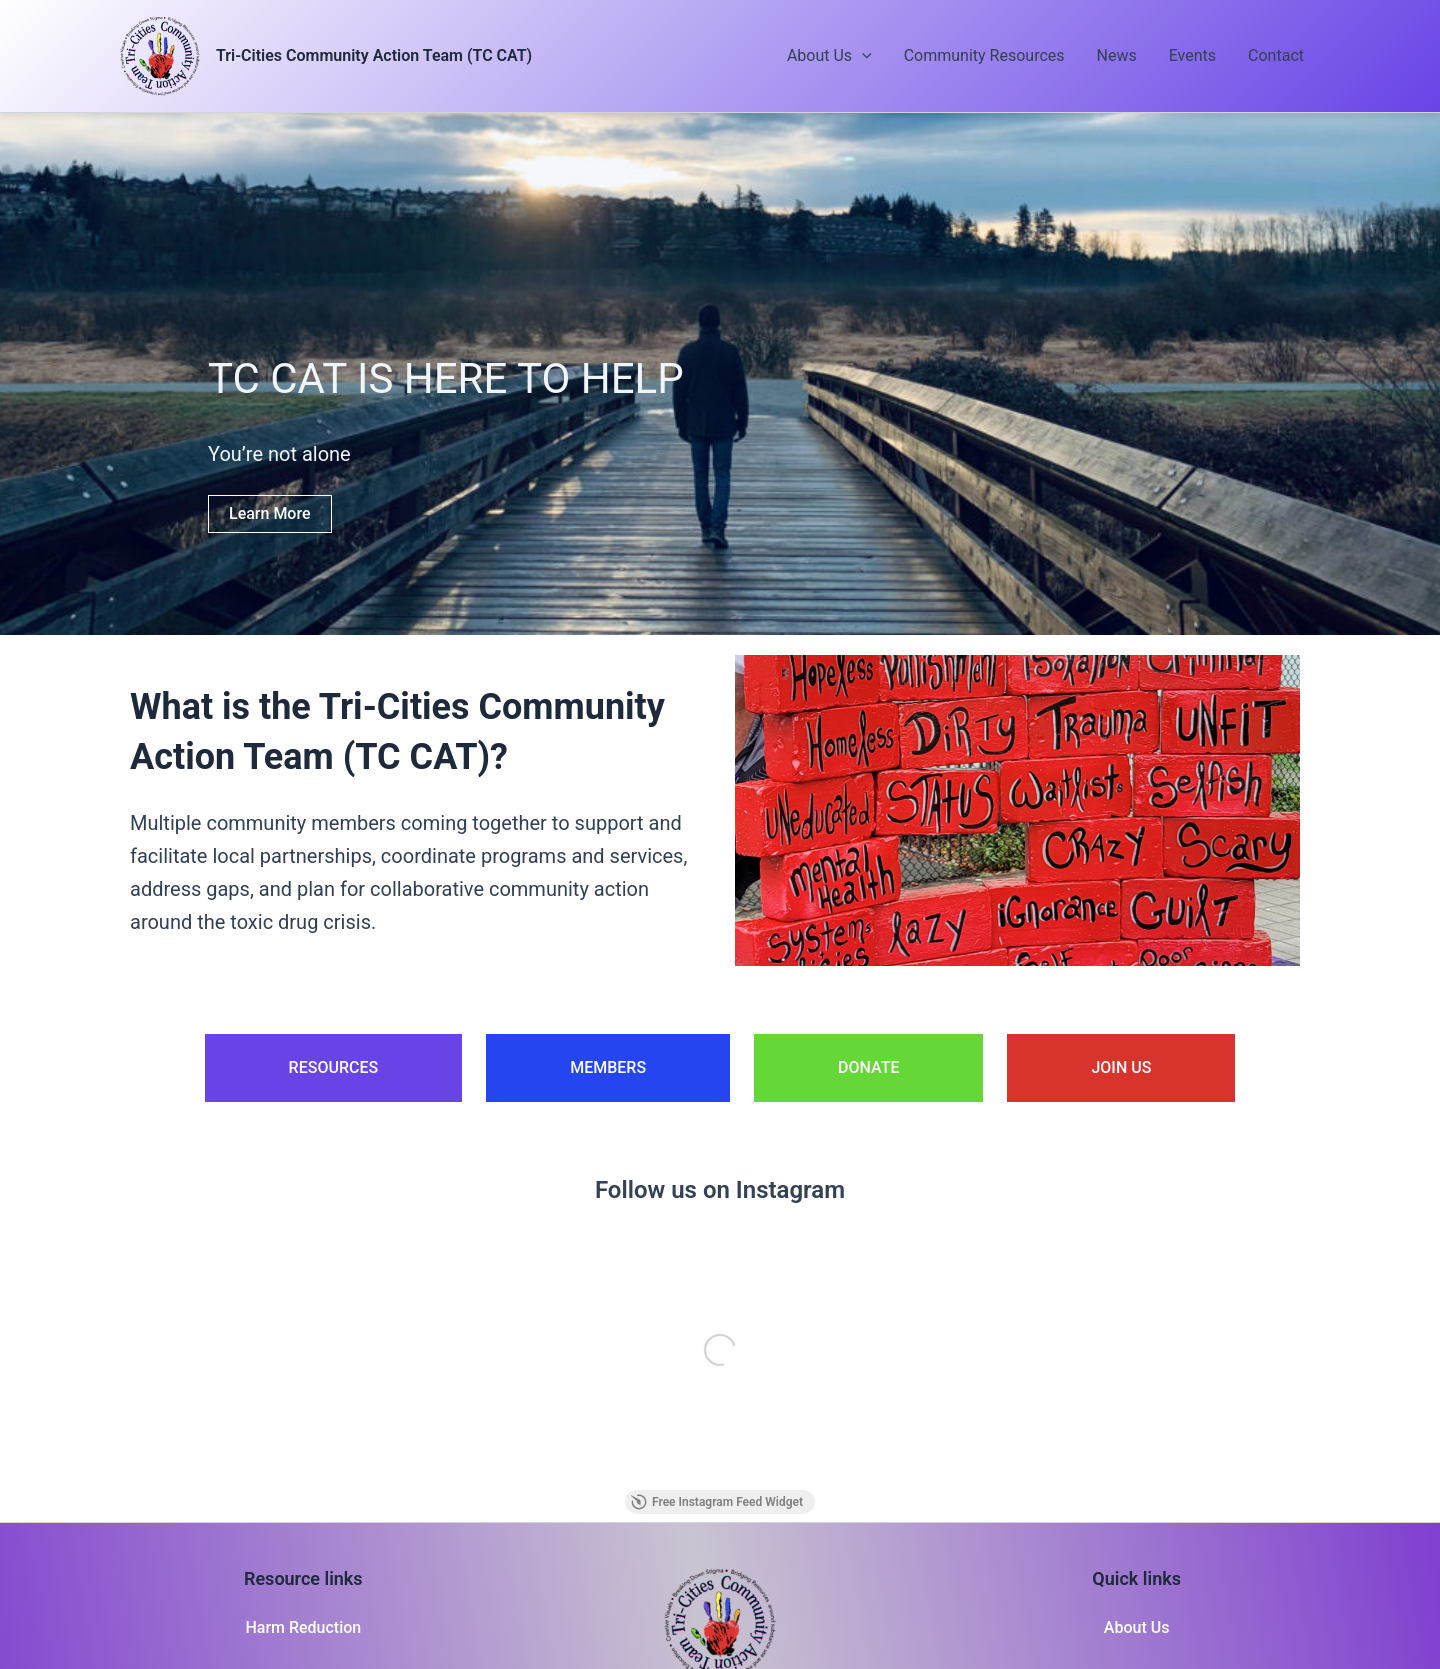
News (1117, 55)
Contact (1276, 55)
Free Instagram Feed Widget (717, 1502)
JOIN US (1121, 1067)
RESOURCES (334, 1067)
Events (1192, 55)
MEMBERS (608, 1067)
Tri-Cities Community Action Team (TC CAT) (374, 55)
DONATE (868, 1067)
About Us (829, 56)
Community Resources (984, 55)
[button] (862, 56)
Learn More (270, 513)
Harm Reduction (303, 1627)
